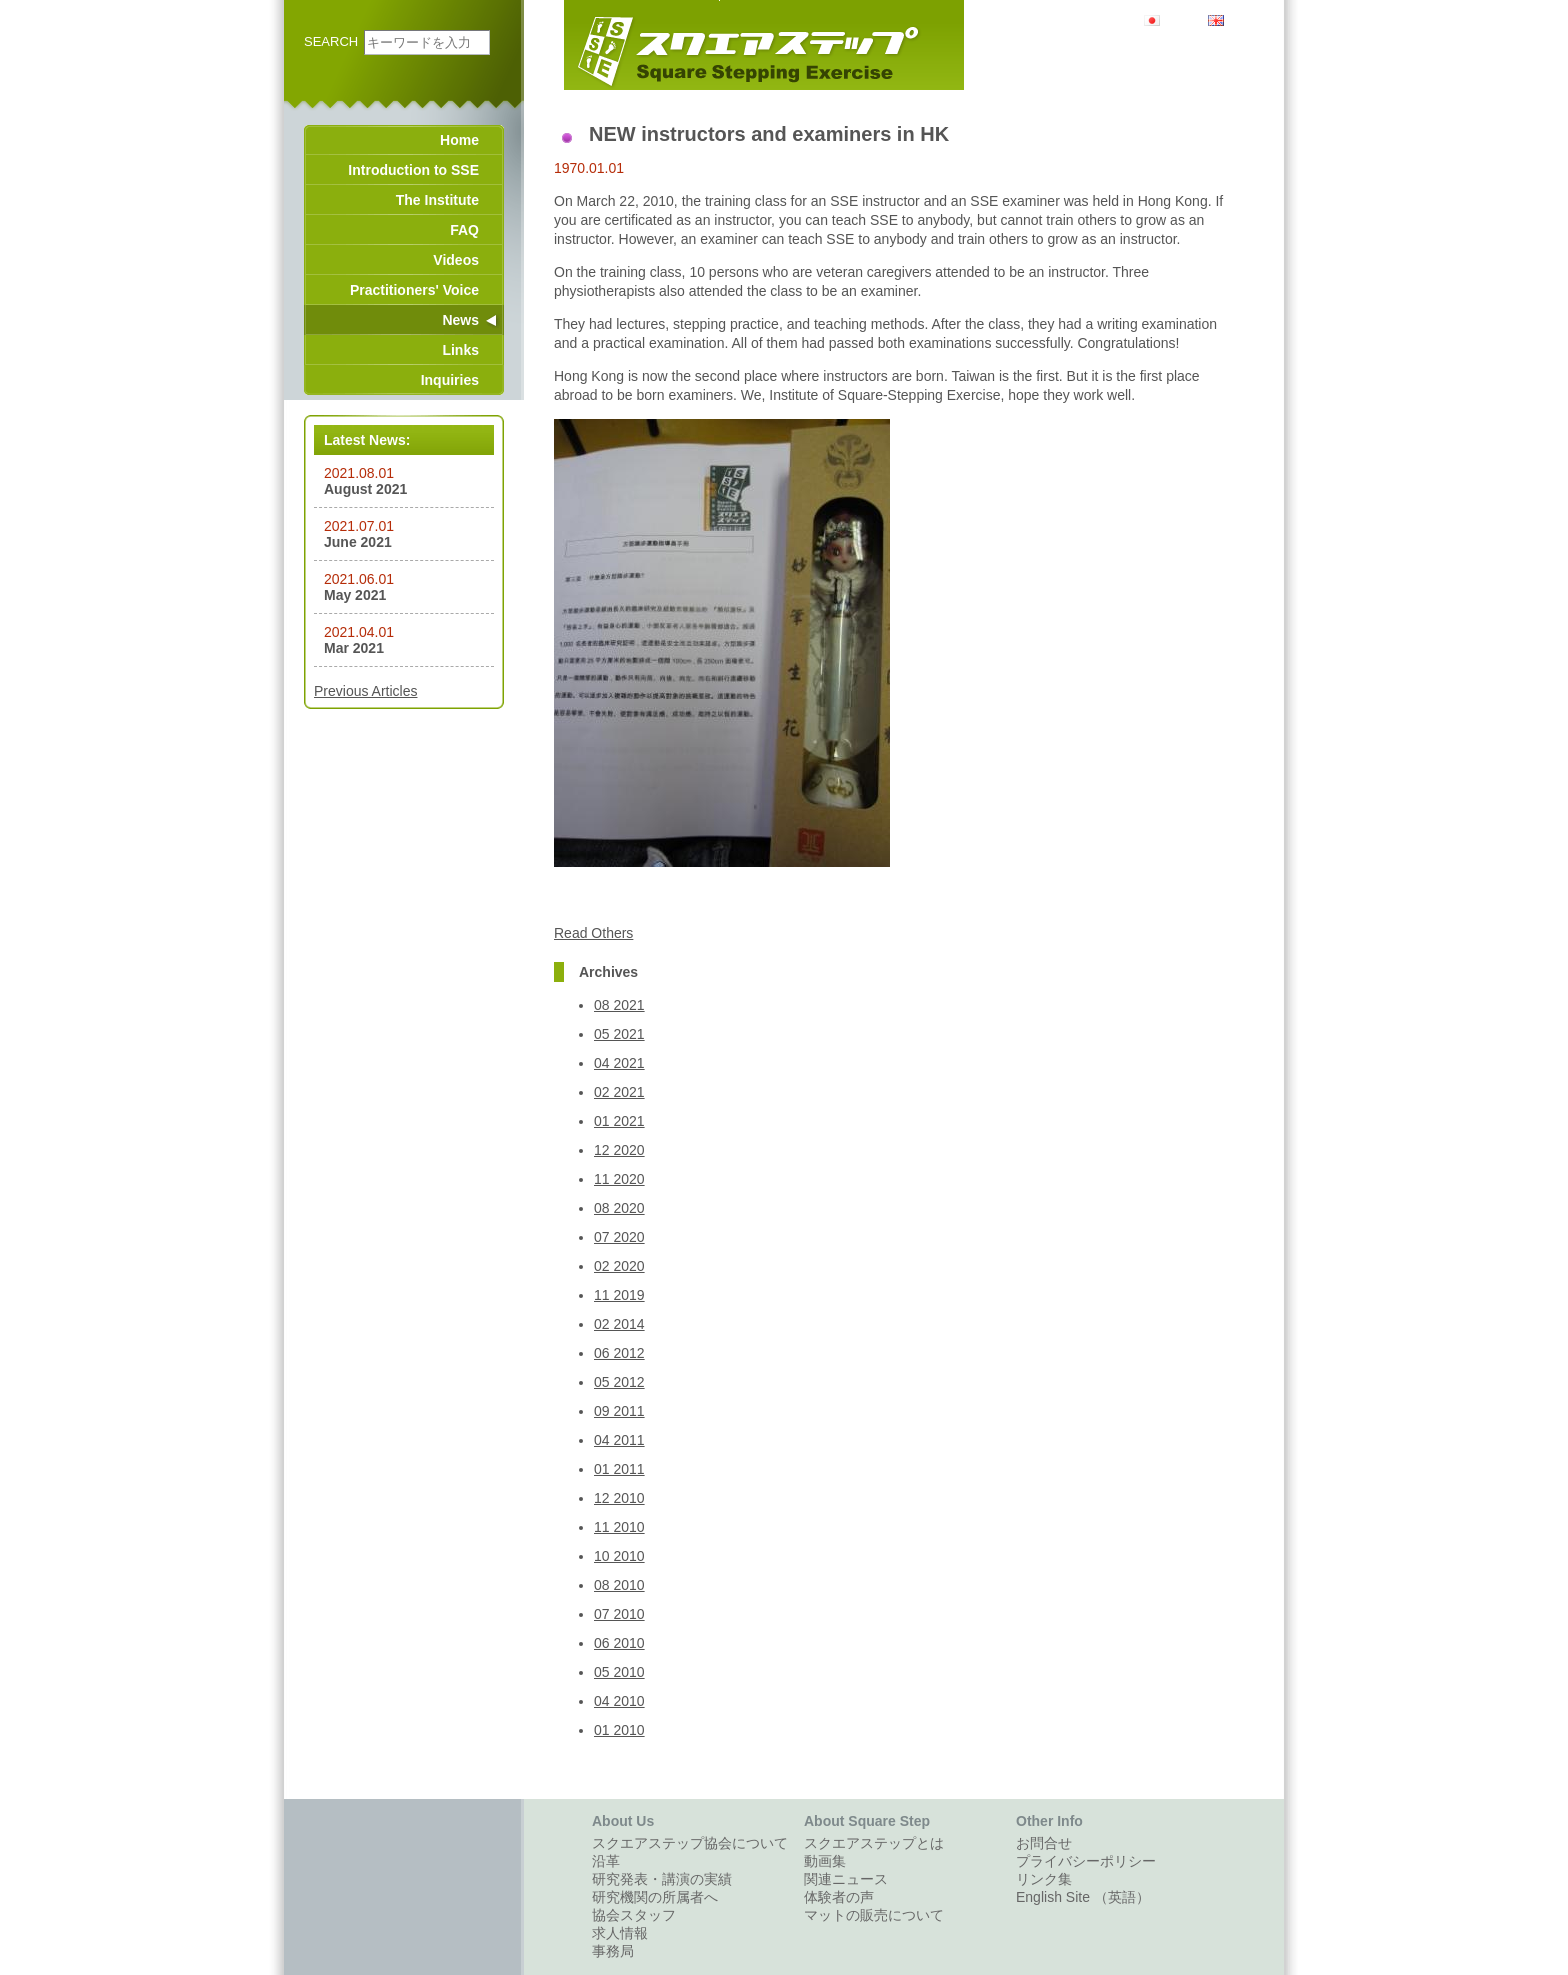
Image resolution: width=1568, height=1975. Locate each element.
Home (459, 140)
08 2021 (619, 1005)
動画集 (825, 1861)
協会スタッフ (634, 1915)
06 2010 (619, 1643)
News (460, 320)
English (1246, 19)
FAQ (464, 230)
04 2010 (619, 1701)
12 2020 (619, 1150)
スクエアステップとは (874, 1843)
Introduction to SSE (413, 170)
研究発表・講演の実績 (662, 1879)
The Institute (437, 200)
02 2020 (619, 1266)
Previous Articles (365, 691)
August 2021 (365, 489)
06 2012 (619, 1353)
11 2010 (619, 1527)
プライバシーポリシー (1086, 1861)
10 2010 (619, 1556)
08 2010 (619, 1585)
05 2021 (619, 1034)
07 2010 (619, 1614)
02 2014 (619, 1324)
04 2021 (619, 1063)
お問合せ (1044, 1843)
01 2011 (619, 1469)
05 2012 (619, 1382)
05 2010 (619, 1672)
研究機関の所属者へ (655, 1897)
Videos (456, 260)
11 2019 (619, 1295)
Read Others (593, 933)
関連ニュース (846, 1879)
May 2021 (355, 595)
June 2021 (358, 542)
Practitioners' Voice (414, 290)
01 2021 (619, 1121)
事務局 (613, 1951)
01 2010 (619, 1730)
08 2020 (619, 1208)
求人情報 (620, 1933)
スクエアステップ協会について (690, 1843)
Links (460, 350)
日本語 (1180, 19)
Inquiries (450, 380)
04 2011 (619, 1440)
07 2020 (619, 1237)
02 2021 (619, 1092)
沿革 (606, 1861)
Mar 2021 (354, 648)
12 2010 (619, 1498)
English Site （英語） (1083, 1897)
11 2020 (619, 1179)
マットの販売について (874, 1915)
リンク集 (1044, 1879)
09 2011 (619, 1411)
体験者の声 (839, 1897)
